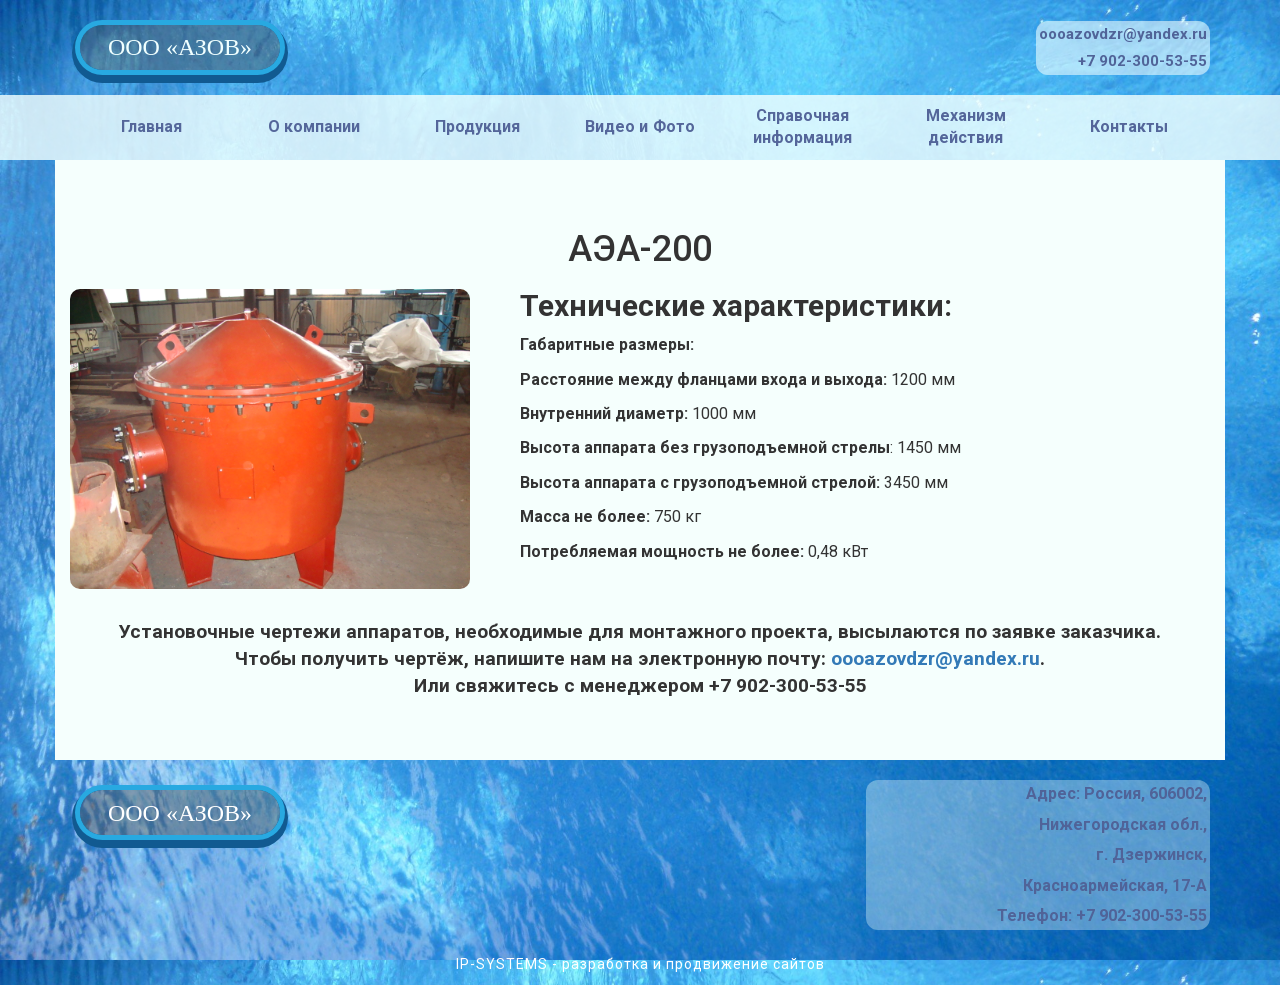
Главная (151, 126)
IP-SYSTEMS (502, 964)
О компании (314, 126)
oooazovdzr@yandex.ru (935, 658)
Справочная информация (802, 126)
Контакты (1129, 126)
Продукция (477, 126)
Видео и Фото (640, 126)
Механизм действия (966, 126)
